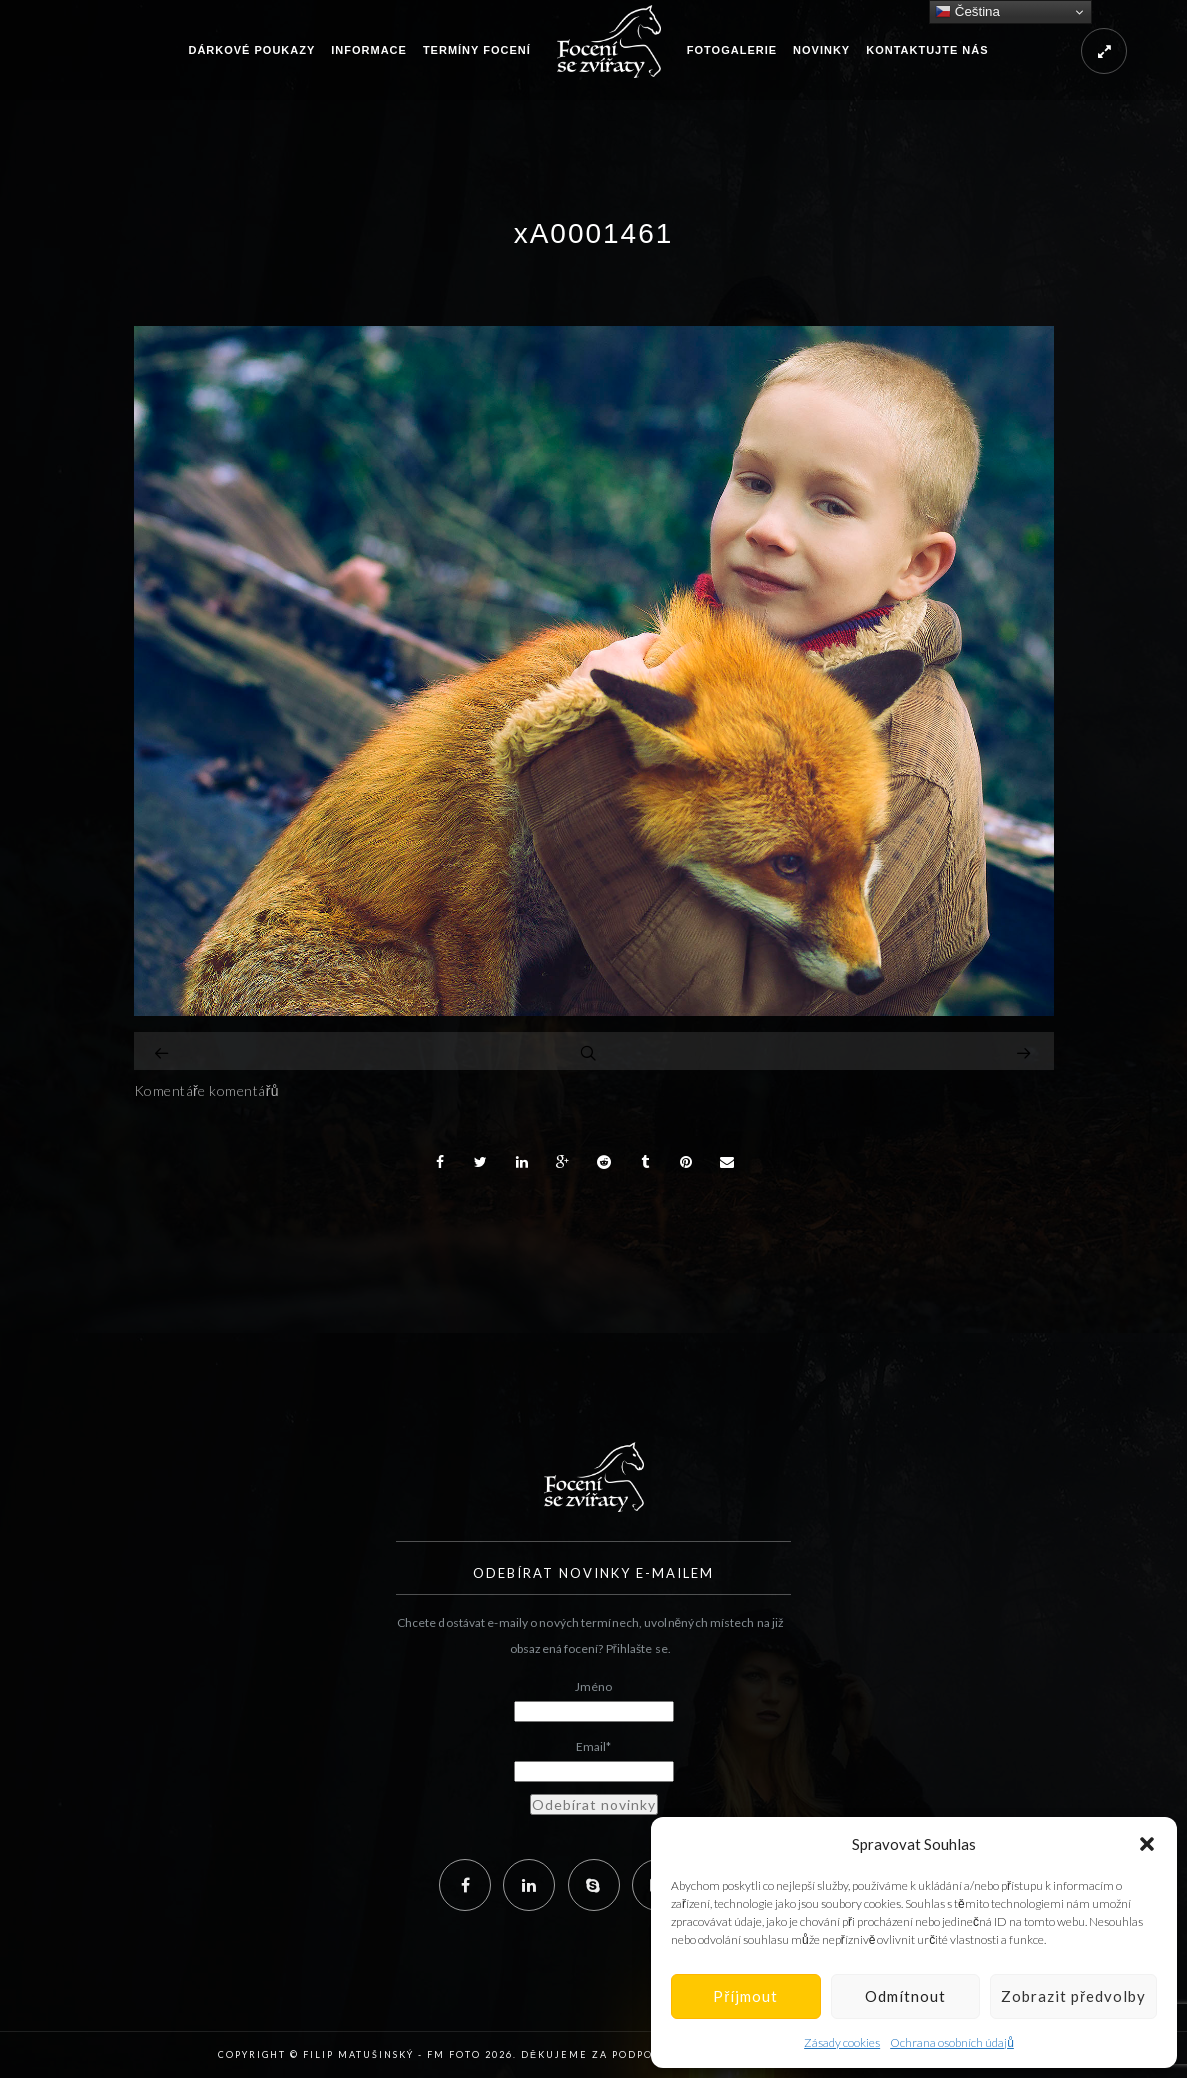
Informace (369, 50)
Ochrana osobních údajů (952, 2042)
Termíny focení (477, 50)
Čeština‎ (967, 12)
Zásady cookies (842, 2042)
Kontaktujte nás (927, 50)
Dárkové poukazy (251, 50)
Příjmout (745, 1996)
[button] (1147, 1844)
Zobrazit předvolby (1073, 1996)
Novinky (821, 50)
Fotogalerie (732, 50)
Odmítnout (905, 1996)
